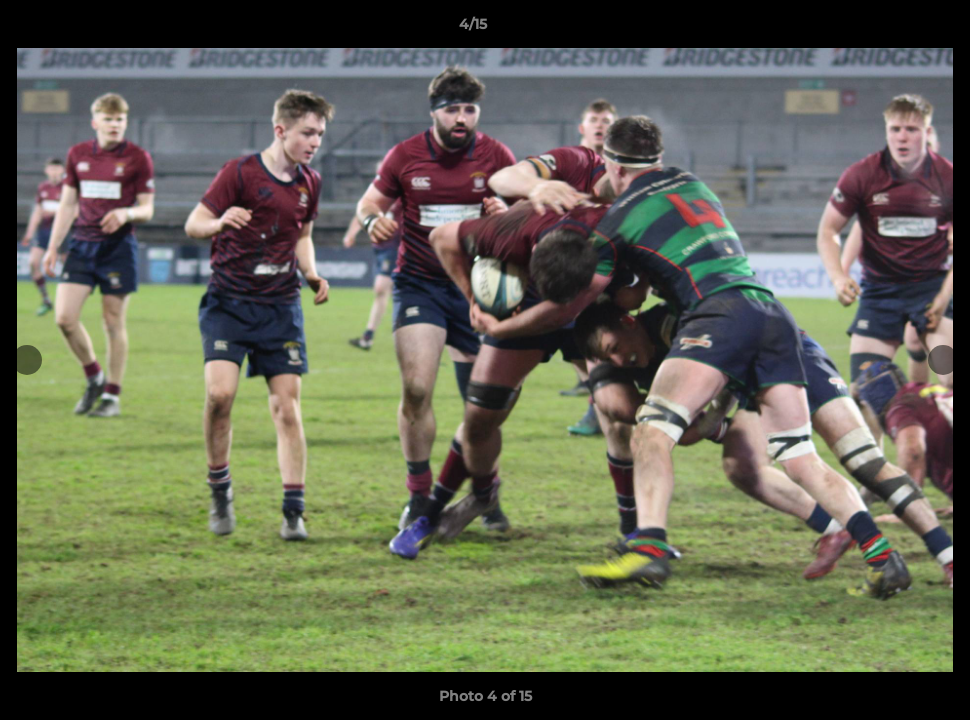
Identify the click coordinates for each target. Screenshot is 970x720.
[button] (886, 29)
